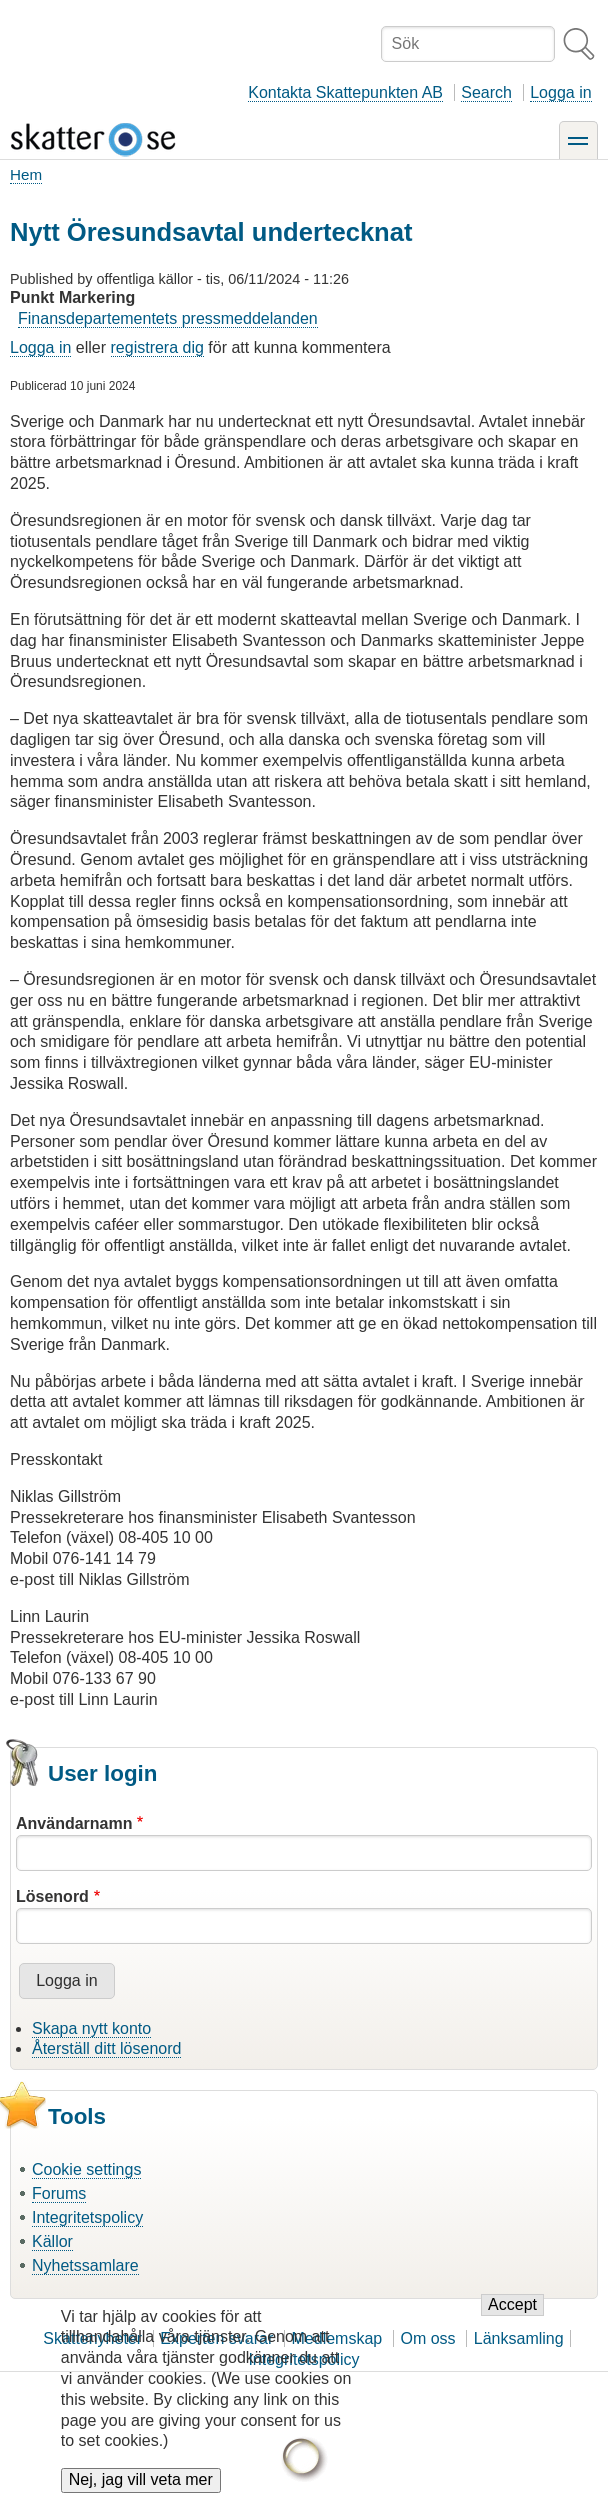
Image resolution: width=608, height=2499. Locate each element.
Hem (26, 174)
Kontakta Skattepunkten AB (345, 92)
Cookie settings (86, 2169)
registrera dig (157, 347)
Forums (59, 2193)
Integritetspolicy (87, 2217)
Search (486, 92)
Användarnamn (74, 1823)
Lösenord (52, 1896)
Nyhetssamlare (85, 2265)
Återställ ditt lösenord (106, 2048)
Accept (512, 2325)
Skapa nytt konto (91, 2028)
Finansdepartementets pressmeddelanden (168, 318)
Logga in (560, 92)
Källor (52, 2241)
